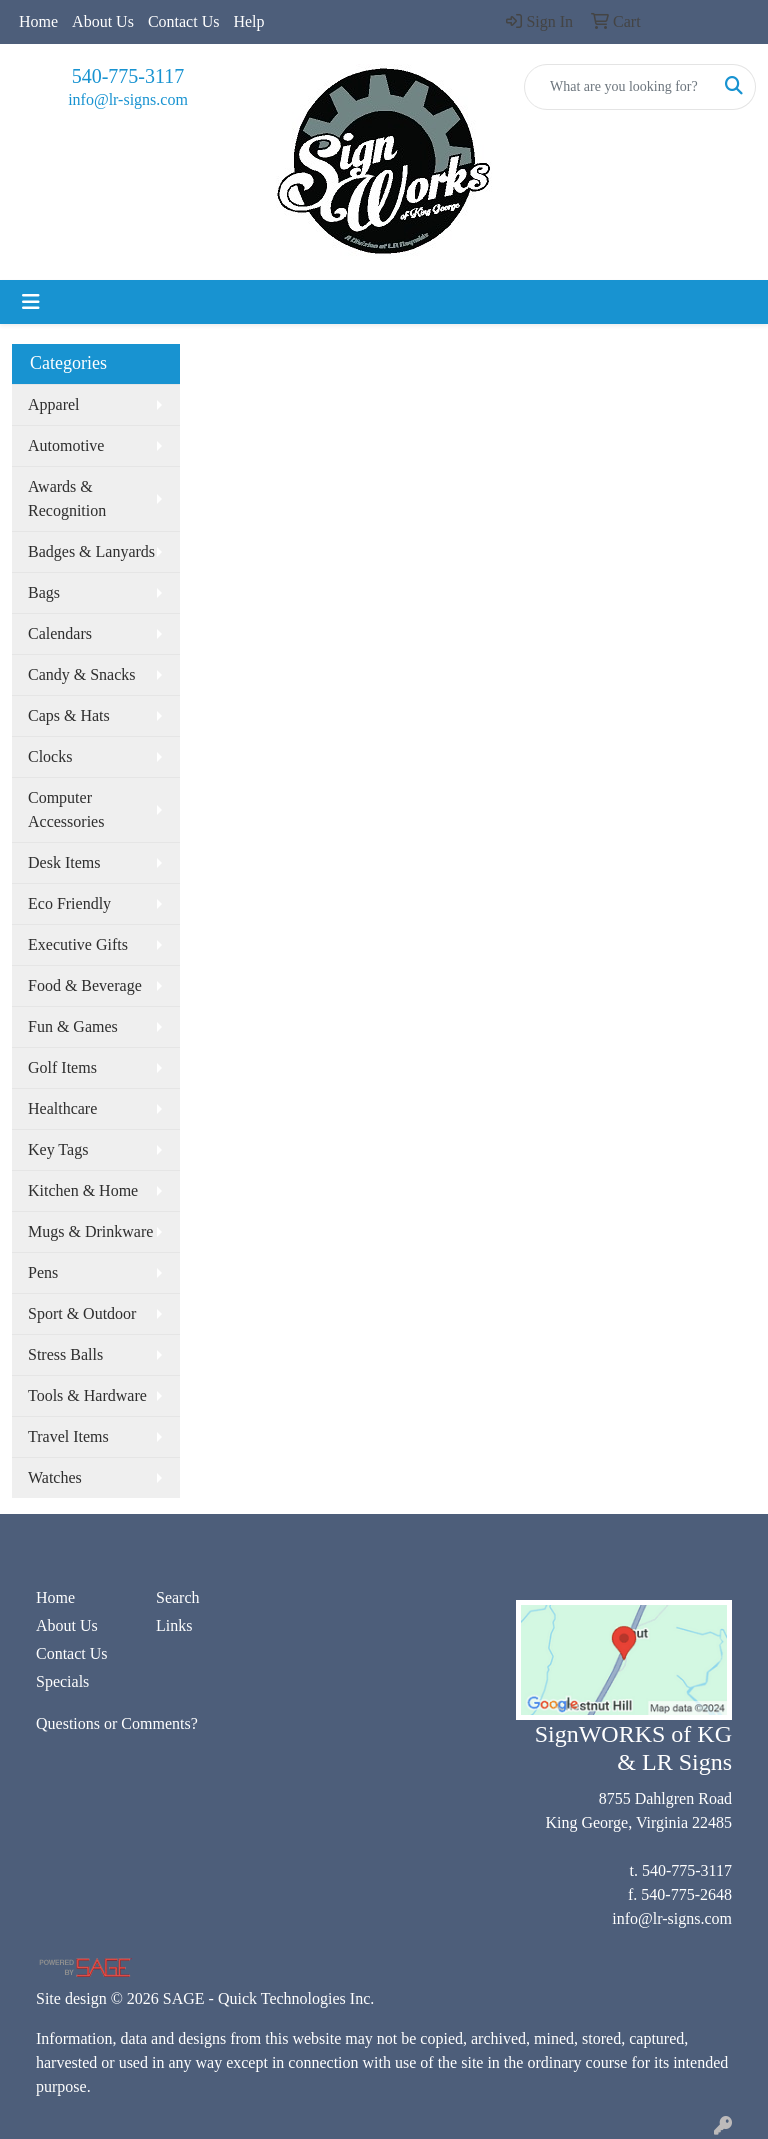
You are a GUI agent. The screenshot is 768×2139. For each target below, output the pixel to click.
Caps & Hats (69, 715)
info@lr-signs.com (128, 99)
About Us (103, 21)
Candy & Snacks (82, 674)
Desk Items (64, 862)
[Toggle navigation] (31, 302)
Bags (44, 592)
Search (178, 1597)
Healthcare (62, 1108)
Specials (62, 1681)
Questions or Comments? (117, 1723)
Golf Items (62, 1067)
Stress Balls (65, 1354)
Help (248, 21)
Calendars (60, 633)
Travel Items (68, 1436)
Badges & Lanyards (91, 551)
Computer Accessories (66, 809)
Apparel (54, 404)
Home (38, 21)
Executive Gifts (78, 944)
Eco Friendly (69, 903)
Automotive (66, 445)
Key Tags (58, 1149)
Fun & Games (73, 1026)
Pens (43, 1272)
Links (174, 1625)
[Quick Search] (619, 87)
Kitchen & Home (83, 1190)
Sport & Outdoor (82, 1313)
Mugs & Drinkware (90, 1231)
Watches (55, 1477)
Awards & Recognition (67, 498)
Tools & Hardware (87, 1395)
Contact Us (184, 21)
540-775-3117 (128, 76)
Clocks (50, 756)
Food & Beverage (85, 985)
